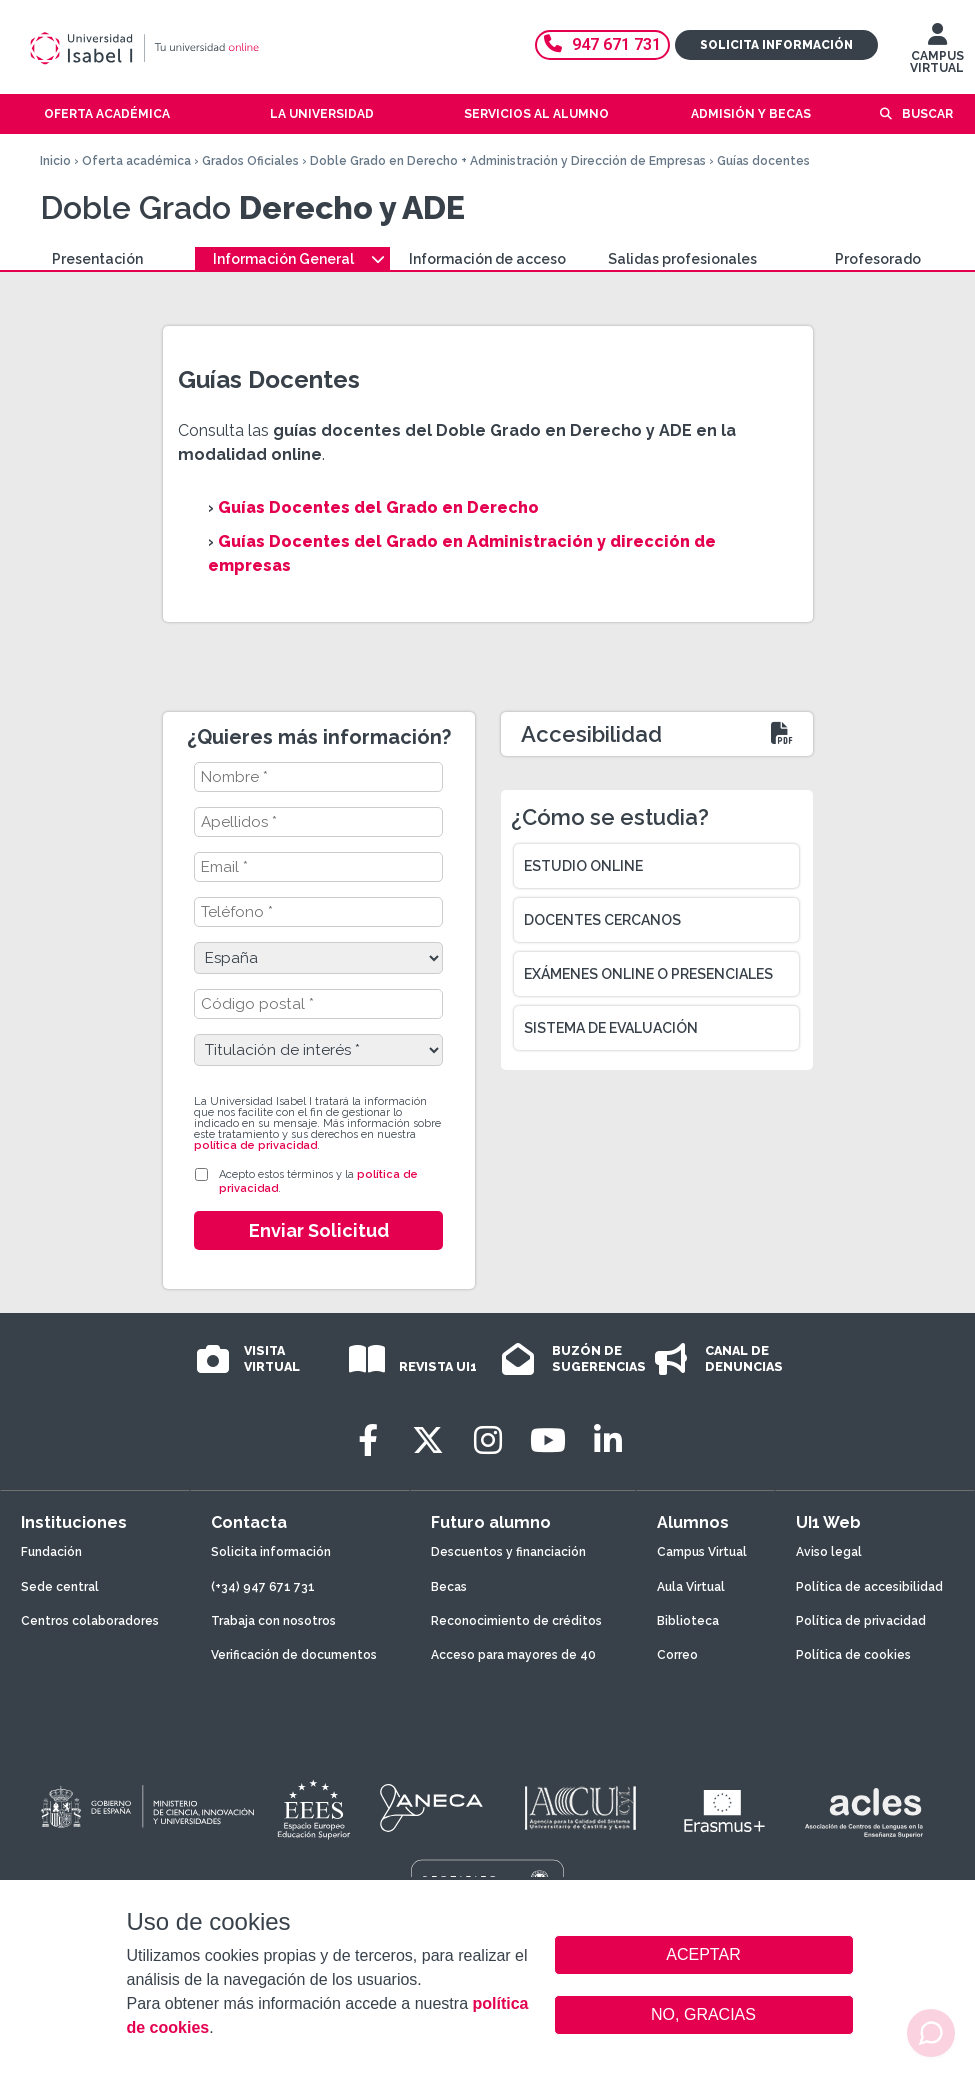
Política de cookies (853, 1655)
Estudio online (583, 866)
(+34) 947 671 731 (263, 1587)
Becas (449, 1587)
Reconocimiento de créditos (516, 1621)
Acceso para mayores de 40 (513, 1655)
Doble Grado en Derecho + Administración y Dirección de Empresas (508, 161)
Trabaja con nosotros (273, 1621)
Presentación (97, 259)
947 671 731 (602, 44)
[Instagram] (488, 1440)
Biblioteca (688, 1621)
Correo (677, 1655)
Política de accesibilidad (869, 1587)
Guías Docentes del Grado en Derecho (378, 507)
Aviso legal (829, 1552)
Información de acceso (487, 259)
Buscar (927, 114)
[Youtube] (548, 1440)
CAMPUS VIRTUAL (937, 53)
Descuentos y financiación (508, 1552)
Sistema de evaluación (611, 1028)
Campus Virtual (702, 1552)
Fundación (51, 1552)
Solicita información (776, 45)
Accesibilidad (591, 734)
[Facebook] (368, 1440)
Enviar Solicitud (319, 1230)
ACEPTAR (704, 1955)
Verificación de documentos (294, 1655)
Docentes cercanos (602, 920)
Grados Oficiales (250, 161)
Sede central (60, 1587)
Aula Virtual (691, 1587)
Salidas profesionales (682, 259)
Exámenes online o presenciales (648, 974)
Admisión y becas (751, 114)
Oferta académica (136, 161)
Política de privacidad (861, 1621)
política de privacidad (255, 1145)
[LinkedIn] (608, 1440)
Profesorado (878, 259)
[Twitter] (428, 1440)
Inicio (55, 161)
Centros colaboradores (90, 1621)
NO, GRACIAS (703, 2014)
